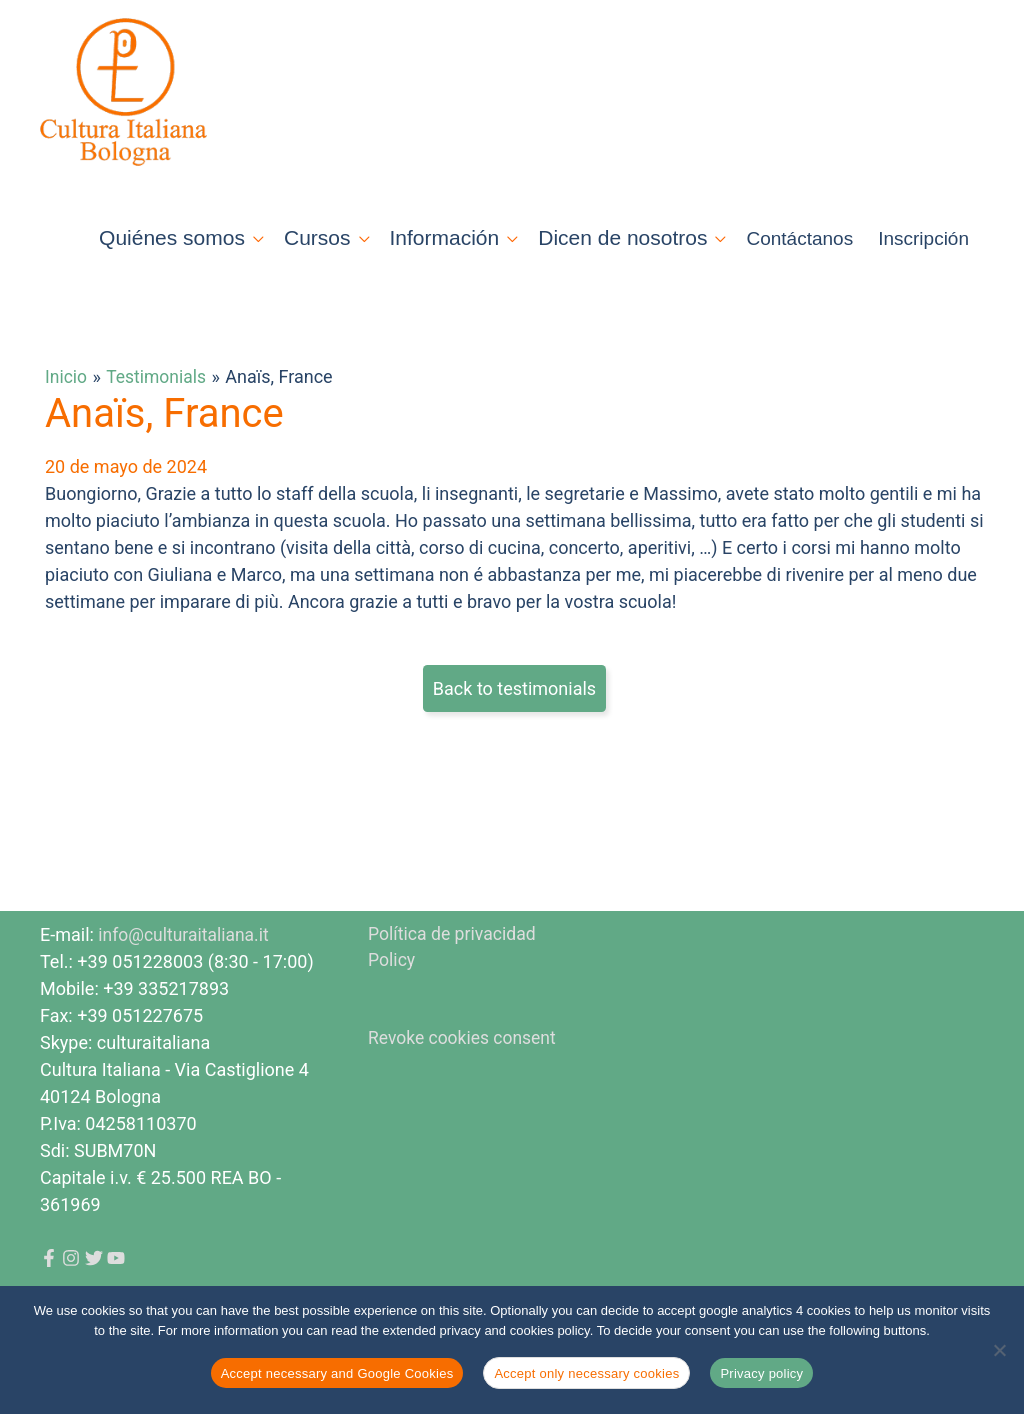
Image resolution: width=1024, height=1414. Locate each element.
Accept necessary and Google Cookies (337, 1373)
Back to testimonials (514, 717)
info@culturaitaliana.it (185, 963)
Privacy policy (761, 1373)
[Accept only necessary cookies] (999, 1350)
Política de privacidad (453, 963)
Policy (392, 990)
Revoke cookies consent (464, 1068)
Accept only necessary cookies (586, 1373)
